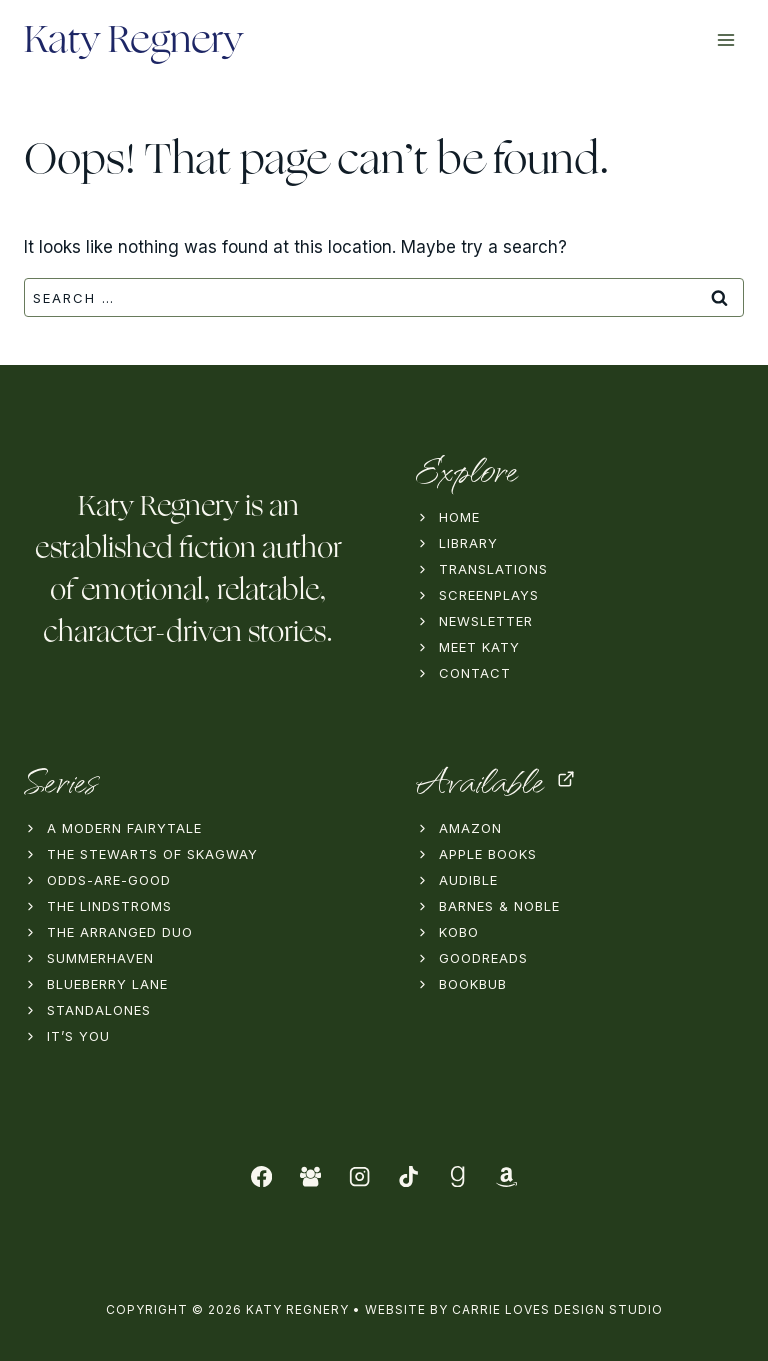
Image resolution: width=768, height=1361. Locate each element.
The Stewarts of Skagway (152, 854)
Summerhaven (100, 958)
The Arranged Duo (120, 932)
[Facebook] (262, 1176)
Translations (493, 569)
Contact (475, 673)
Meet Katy (479, 647)
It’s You (78, 1036)
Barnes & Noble (499, 906)
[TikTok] (408, 1176)
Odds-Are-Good (109, 880)
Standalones (99, 1010)
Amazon (470, 828)
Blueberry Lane (107, 984)
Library (468, 543)
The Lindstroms (109, 906)
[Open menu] (725, 39)
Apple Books (488, 854)
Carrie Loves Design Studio (557, 1309)
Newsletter (486, 621)
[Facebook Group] (310, 1176)
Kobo (459, 932)
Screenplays (489, 595)
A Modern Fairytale (124, 828)
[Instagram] (359, 1176)
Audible (468, 880)
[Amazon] (506, 1176)
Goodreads (483, 958)
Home (459, 517)
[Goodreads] (457, 1176)
